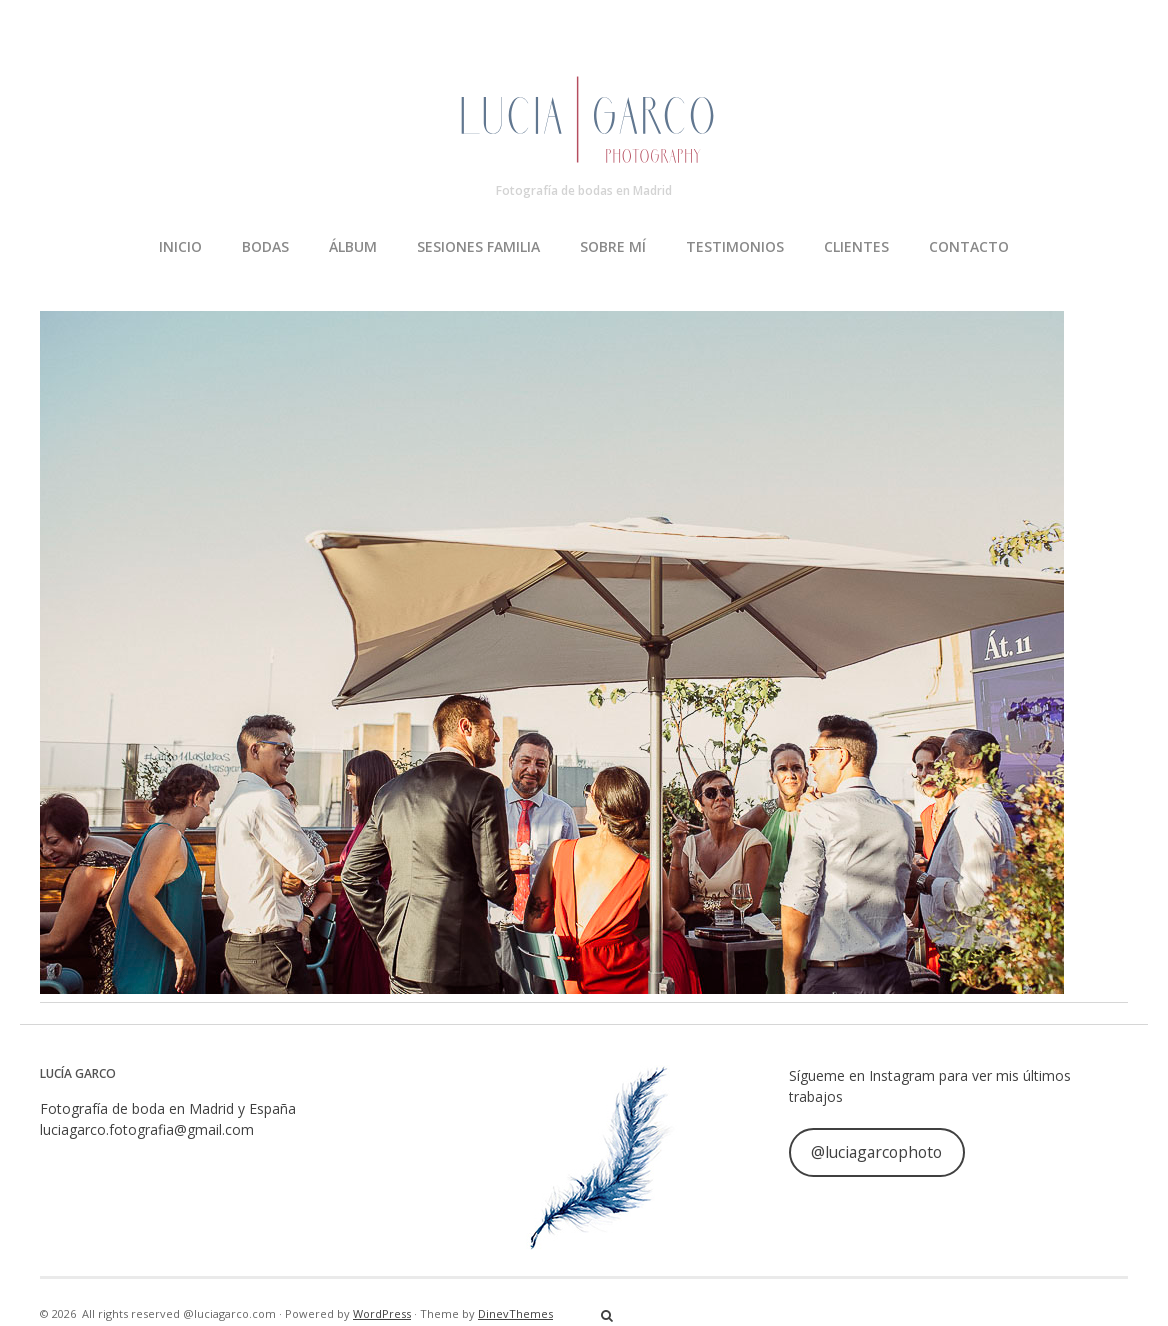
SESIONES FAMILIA (478, 246)
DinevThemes (515, 1313)
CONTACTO (969, 246)
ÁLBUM (353, 246)
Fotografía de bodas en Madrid (584, 190)
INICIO (180, 246)
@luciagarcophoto (876, 1152)
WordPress (382, 1313)
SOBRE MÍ (613, 246)
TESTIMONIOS (735, 246)
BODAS (265, 246)
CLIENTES (856, 246)
